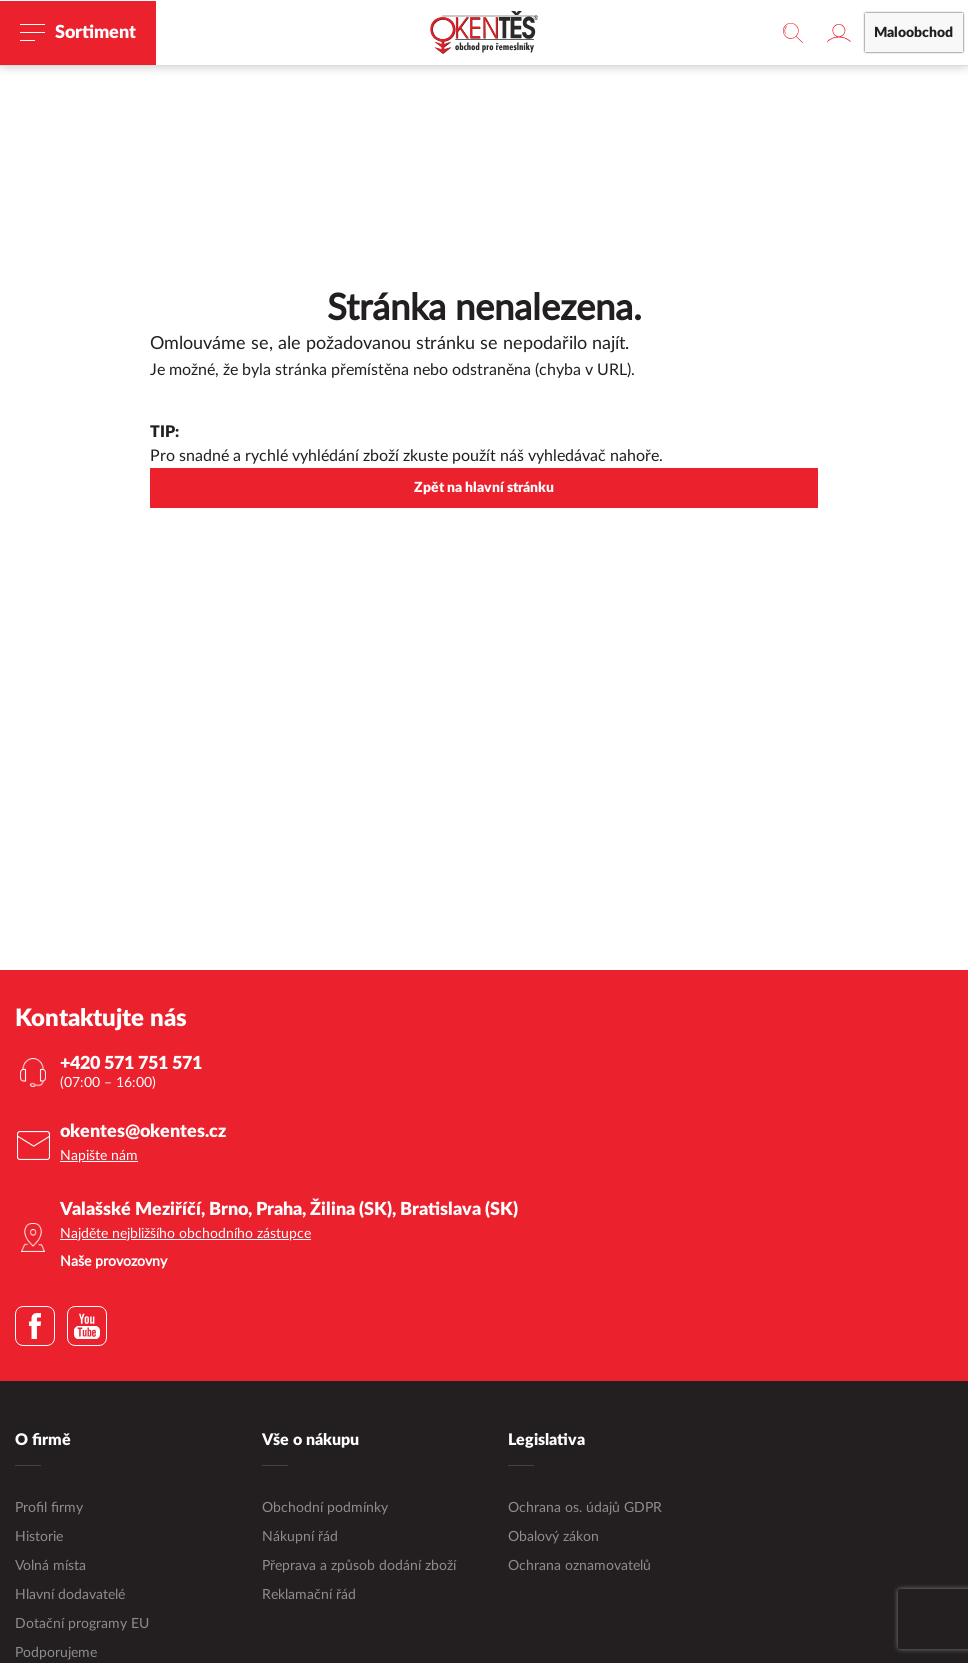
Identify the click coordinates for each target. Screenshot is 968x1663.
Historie (39, 1538)
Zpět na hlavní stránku (484, 489)
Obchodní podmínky (325, 1509)
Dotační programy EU (82, 1625)
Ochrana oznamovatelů (579, 1567)
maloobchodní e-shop (614, 55)
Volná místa (50, 1567)
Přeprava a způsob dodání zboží (359, 1567)
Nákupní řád (300, 1538)
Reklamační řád (309, 1596)
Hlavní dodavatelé (70, 1596)
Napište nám (99, 1157)
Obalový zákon (553, 1538)
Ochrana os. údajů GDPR (585, 1509)
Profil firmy (49, 1509)
